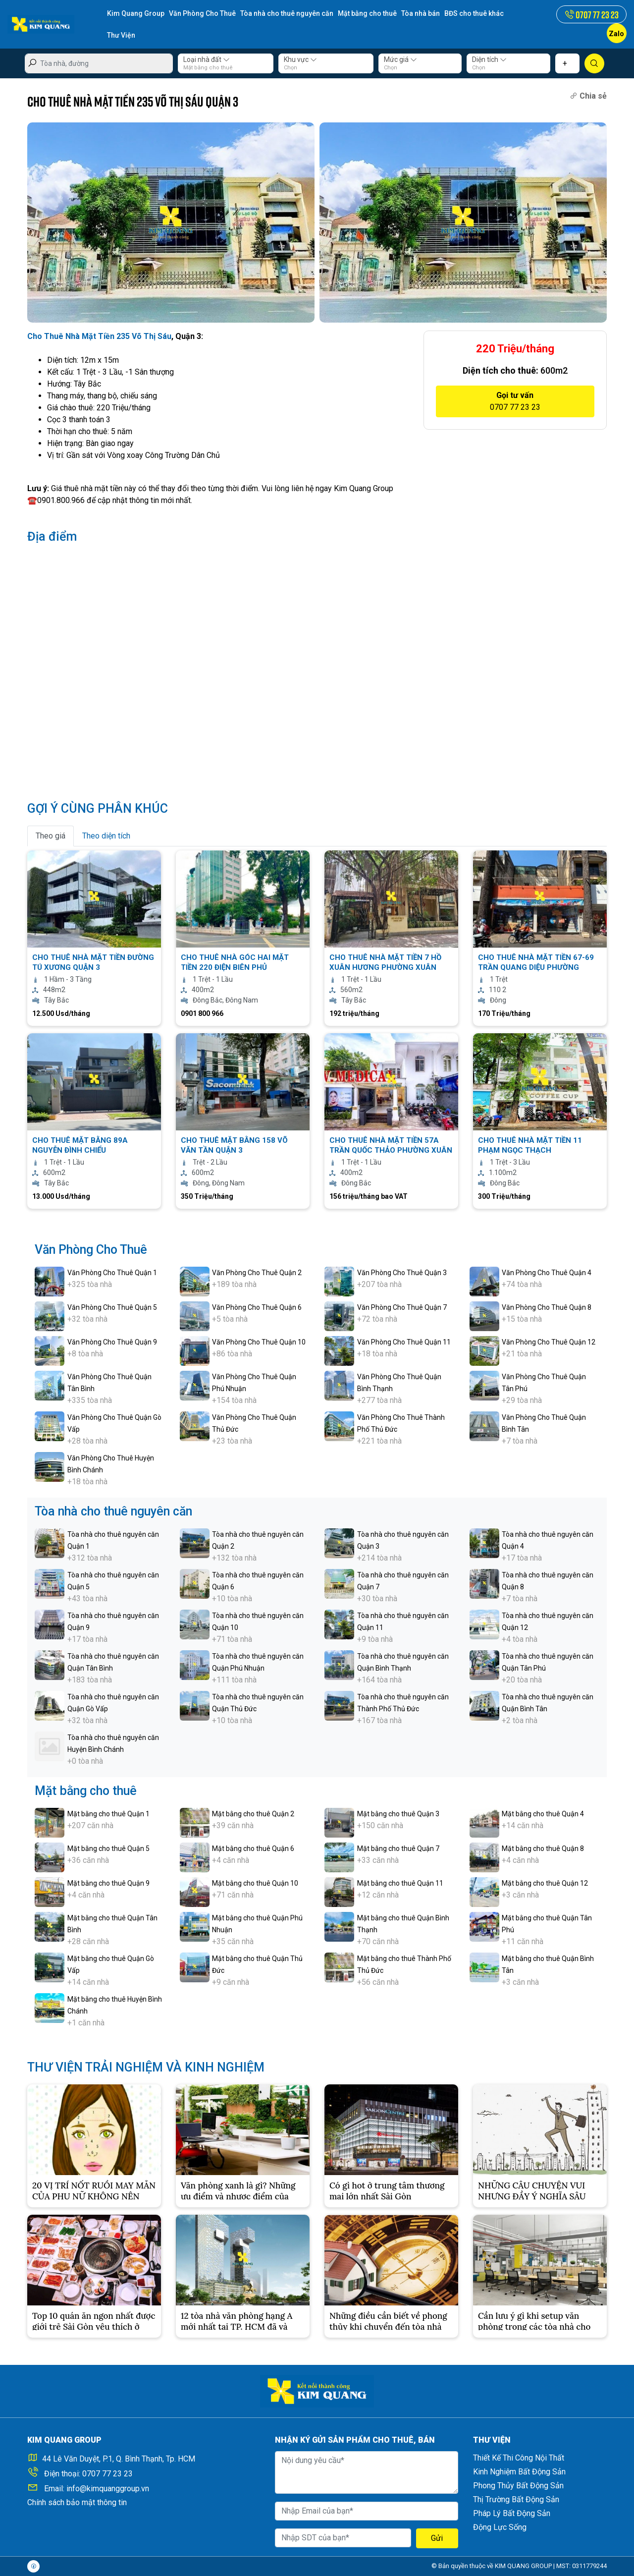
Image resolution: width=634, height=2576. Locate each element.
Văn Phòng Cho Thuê (202, 13)
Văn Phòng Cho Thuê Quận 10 (259, 1342)
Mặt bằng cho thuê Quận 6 (253, 1848)
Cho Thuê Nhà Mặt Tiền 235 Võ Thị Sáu (99, 336)
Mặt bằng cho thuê (367, 13)
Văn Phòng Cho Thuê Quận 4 (546, 1273)
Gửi (437, 2538)
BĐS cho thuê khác (474, 13)
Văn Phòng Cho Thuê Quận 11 (404, 1342)
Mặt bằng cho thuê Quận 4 (543, 1814)
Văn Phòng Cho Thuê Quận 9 (112, 1342)
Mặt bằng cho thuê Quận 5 (108, 1848)
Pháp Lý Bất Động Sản (511, 2513)
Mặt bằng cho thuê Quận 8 (543, 1848)
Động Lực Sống (500, 2527)
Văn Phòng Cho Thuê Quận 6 (257, 1307)
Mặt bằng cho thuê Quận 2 (253, 1814)
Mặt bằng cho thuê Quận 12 (545, 1883)
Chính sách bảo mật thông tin (77, 2502)
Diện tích (489, 59)
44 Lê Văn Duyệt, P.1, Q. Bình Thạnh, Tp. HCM (118, 2459)
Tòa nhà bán (420, 13)
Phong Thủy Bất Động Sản (518, 2485)
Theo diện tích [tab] (106, 835)
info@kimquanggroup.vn (107, 2488)
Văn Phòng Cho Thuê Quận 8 (546, 1307)
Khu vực (300, 59)
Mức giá (400, 59)
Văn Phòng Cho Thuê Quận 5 (112, 1307)
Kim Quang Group (135, 13)
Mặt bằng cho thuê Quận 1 (108, 1814)
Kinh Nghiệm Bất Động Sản (519, 2471)
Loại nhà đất (206, 59)
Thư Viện (121, 35)
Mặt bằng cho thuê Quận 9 (108, 1883)
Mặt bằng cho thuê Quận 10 (255, 1883)
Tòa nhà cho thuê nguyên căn (286, 13)
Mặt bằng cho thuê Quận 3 (398, 1814)
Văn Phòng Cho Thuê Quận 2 (257, 1273)
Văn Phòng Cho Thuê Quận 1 (112, 1273)
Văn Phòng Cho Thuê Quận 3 (402, 1273)
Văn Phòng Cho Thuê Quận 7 (402, 1307)
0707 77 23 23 (107, 2473)
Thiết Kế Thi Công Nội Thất (518, 2458)
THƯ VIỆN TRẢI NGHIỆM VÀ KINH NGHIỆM (145, 2067)
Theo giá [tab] (50, 835)
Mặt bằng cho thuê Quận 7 (398, 1848)
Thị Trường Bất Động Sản (516, 2499)
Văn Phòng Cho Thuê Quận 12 (548, 1342)
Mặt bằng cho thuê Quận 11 (400, 1883)
